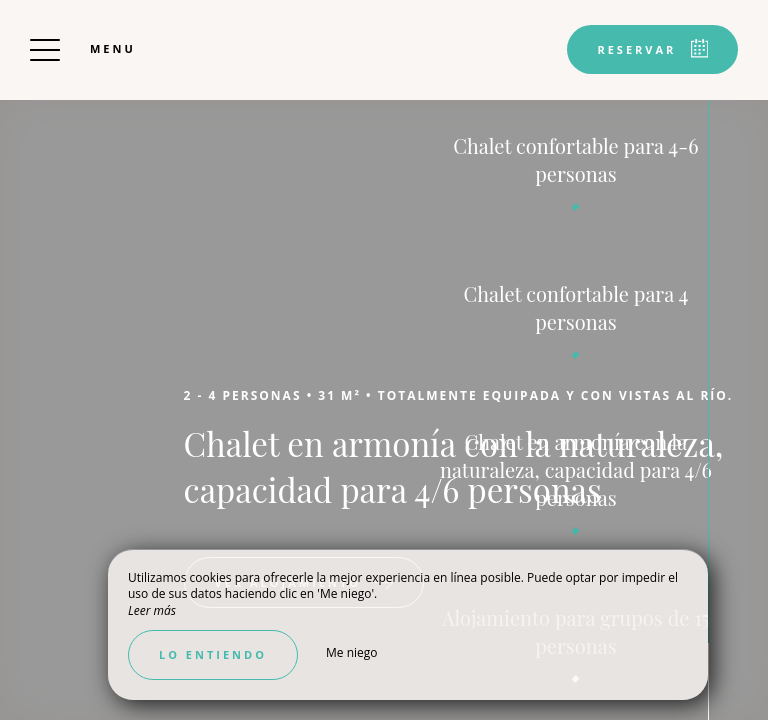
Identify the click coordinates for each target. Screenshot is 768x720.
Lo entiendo (213, 654)
